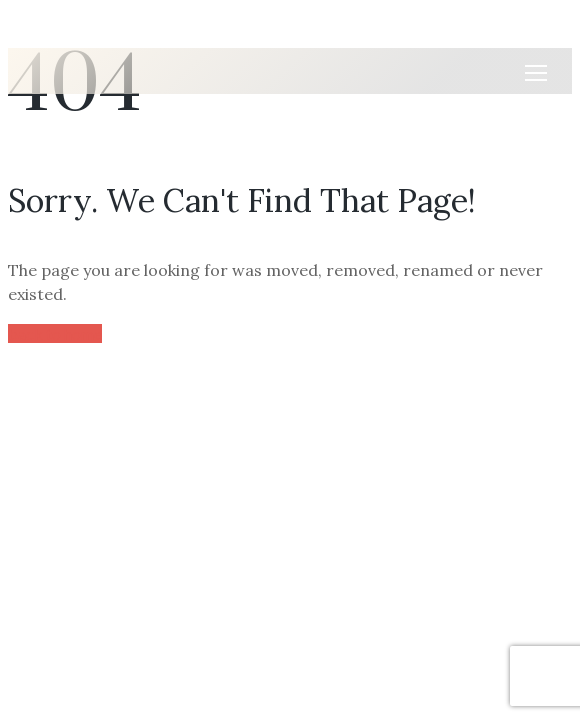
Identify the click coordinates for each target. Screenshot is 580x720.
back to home (55, 333)
